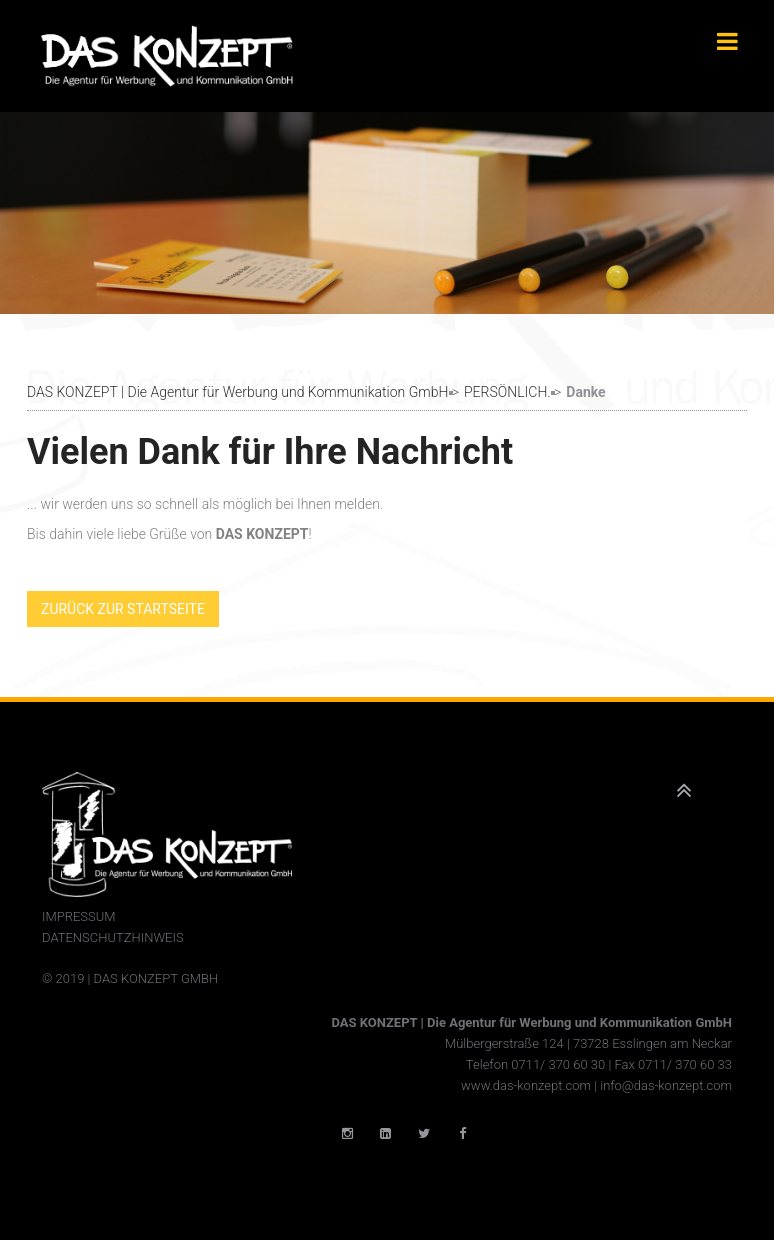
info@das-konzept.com (666, 1085)
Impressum (79, 916)
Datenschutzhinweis (113, 937)
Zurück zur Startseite (123, 609)
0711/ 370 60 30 (558, 1064)
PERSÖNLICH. (507, 392)
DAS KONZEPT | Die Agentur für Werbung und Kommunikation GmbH (237, 392)
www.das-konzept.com (526, 1085)
